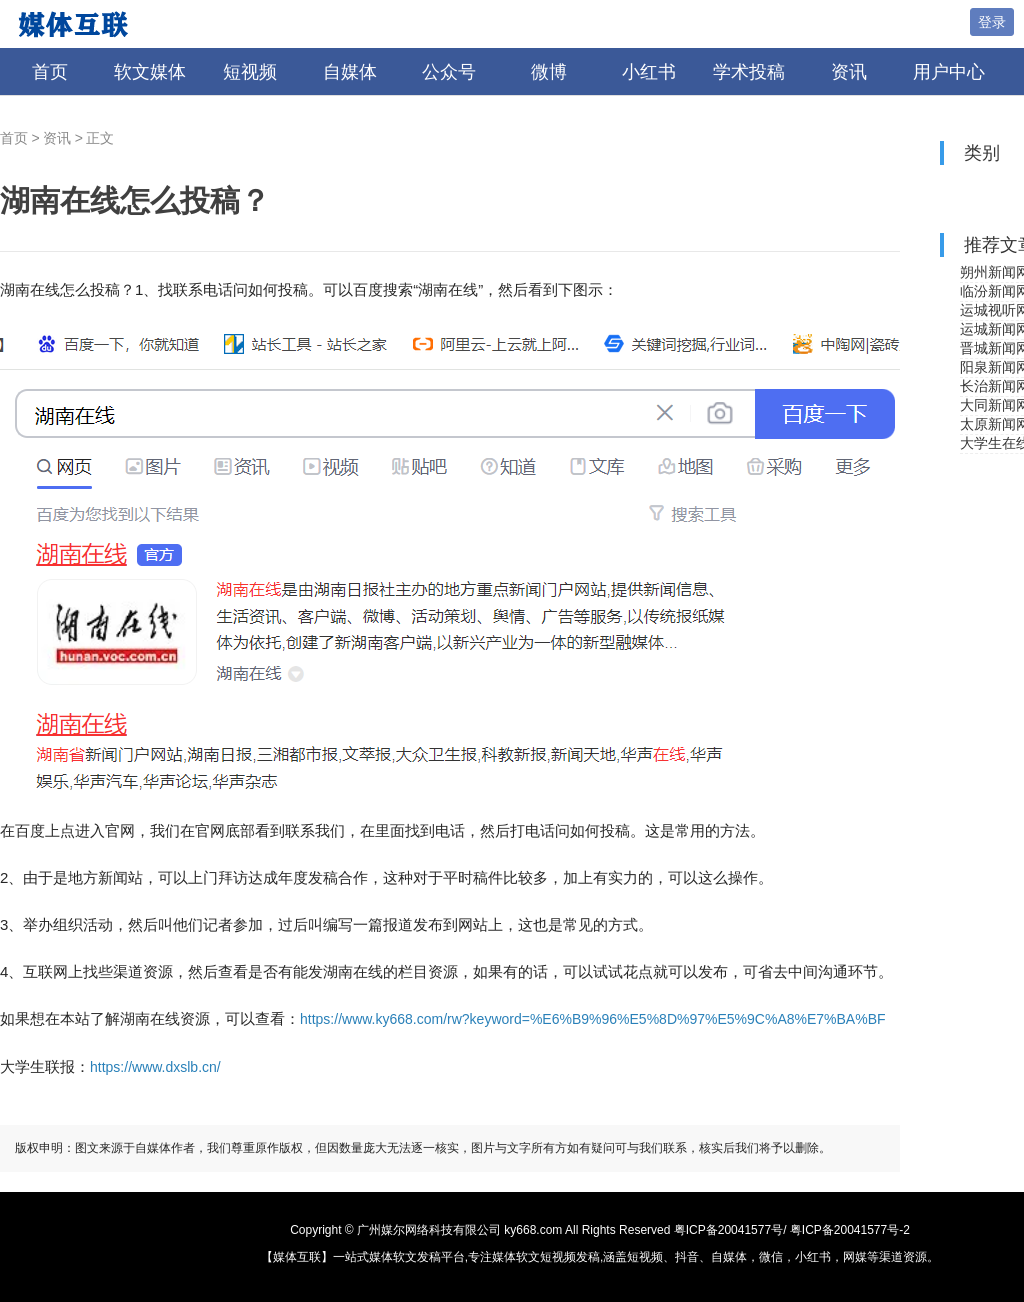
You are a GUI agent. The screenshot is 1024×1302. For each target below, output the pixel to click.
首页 (50, 72)
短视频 (250, 72)
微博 (549, 72)
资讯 (849, 72)
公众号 (449, 72)
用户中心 (949, 72)
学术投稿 (749, 72)
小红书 (649, 72)
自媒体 (350, 72)
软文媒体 (150, 72)
